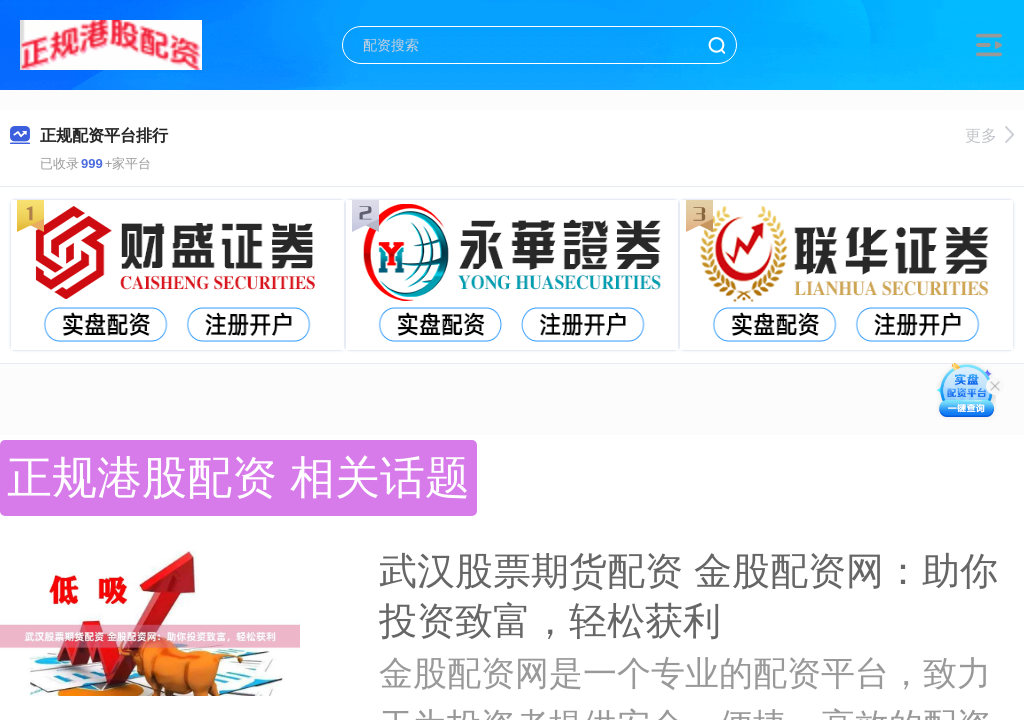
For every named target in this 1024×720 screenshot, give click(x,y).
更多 (989, 135)
